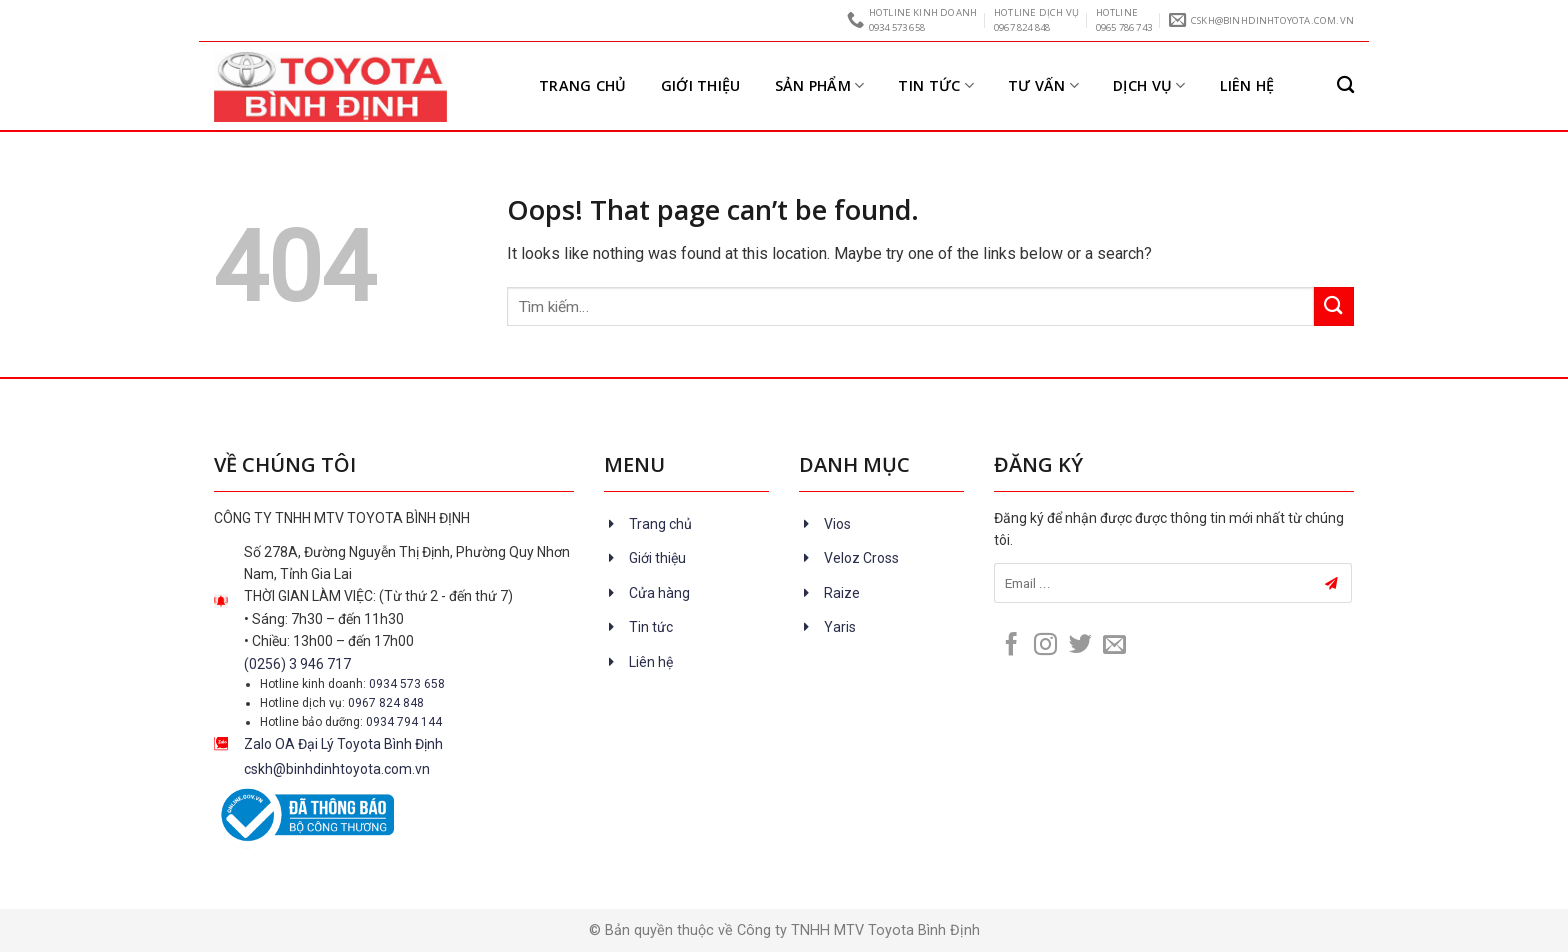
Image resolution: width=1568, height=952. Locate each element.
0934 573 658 (407, 684)
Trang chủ (583, 85)
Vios (837, 524)
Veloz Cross (861, 558)
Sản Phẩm (820, 86)
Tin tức (936, 86)
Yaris (840, 627)
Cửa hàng (659, 593)
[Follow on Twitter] (1080, 646)
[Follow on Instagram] (1045, 646)
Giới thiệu (701, 85)
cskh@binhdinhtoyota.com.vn (337, 769)
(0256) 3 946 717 (297, 664)
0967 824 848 (386, 703)
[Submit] (1334, 306)
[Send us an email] (1114, 646)
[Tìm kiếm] (1345, 85)
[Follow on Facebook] (1011, 646)
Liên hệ (1247, 85)
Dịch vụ (1149, 86)
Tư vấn (1043, 86)
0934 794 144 (404, 722)
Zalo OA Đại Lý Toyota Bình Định (343, 744)
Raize (842, 593)
